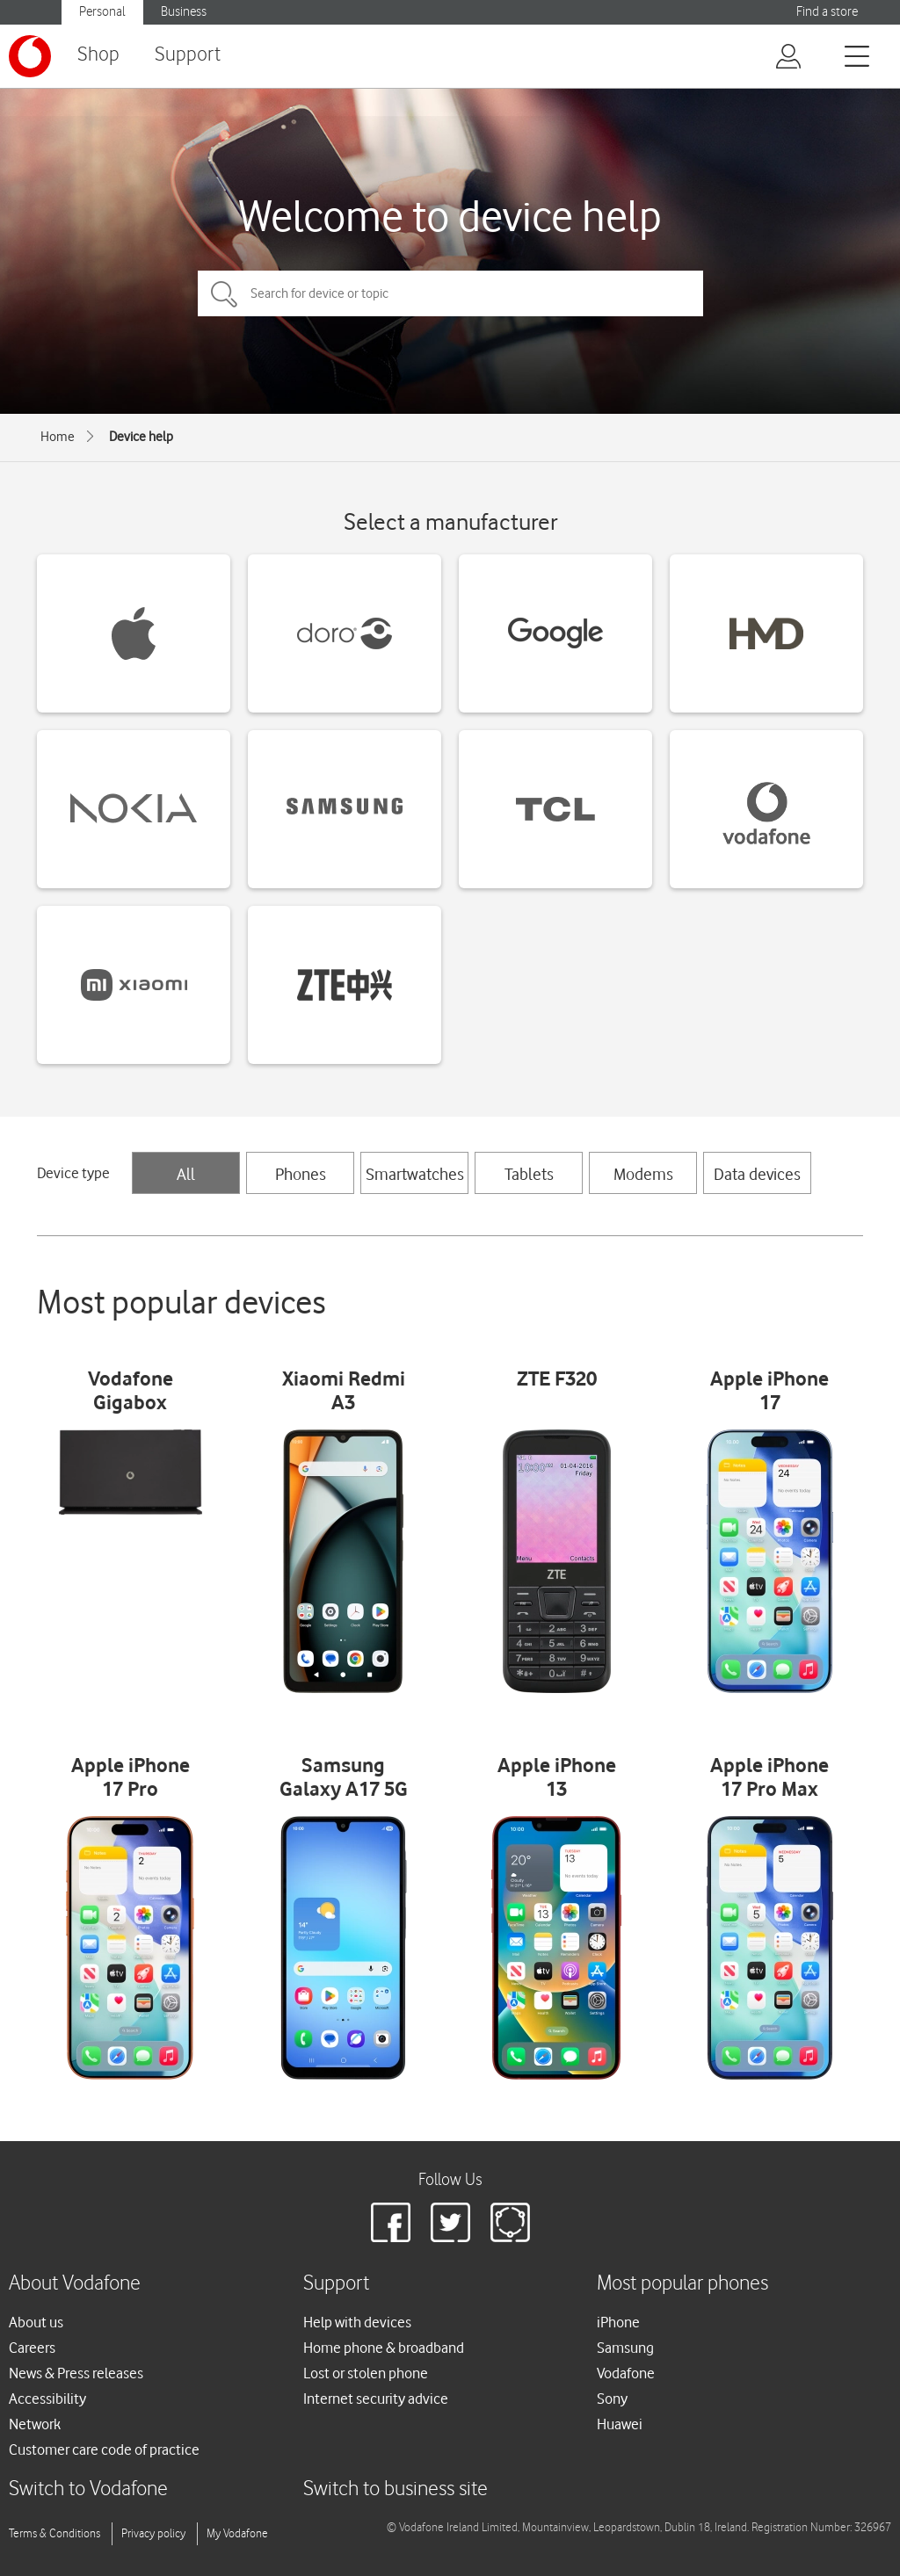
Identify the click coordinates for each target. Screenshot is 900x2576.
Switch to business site (395, 2489)
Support (188, 55)
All (186, 1173)
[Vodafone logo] (30, 56)
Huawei (619, 2424)
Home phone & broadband (383, 2347)
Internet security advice (375, 2398)
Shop (98, 55)
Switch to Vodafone (88, 2489)
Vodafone (626, 2373)
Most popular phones (682, 2284)
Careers (32, 2347)
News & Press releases (76, 2373)
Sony (612, 2398)
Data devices (757, 1173)
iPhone (618, 2322)
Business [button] (184, 11)
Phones (300, 1173)
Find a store (827, 11)
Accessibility (47, 2398)
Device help (141, 437)
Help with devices (357, 2322)
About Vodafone (75, 2284)
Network (35, 2424)
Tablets (529, 1173)
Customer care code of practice (104, 2449)
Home (57, 437)
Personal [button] (102, 11)
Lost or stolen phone (365, 2373)
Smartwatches (415, 1173)
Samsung (625, 2347)
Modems (643, 1173)
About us (36, 2322)
